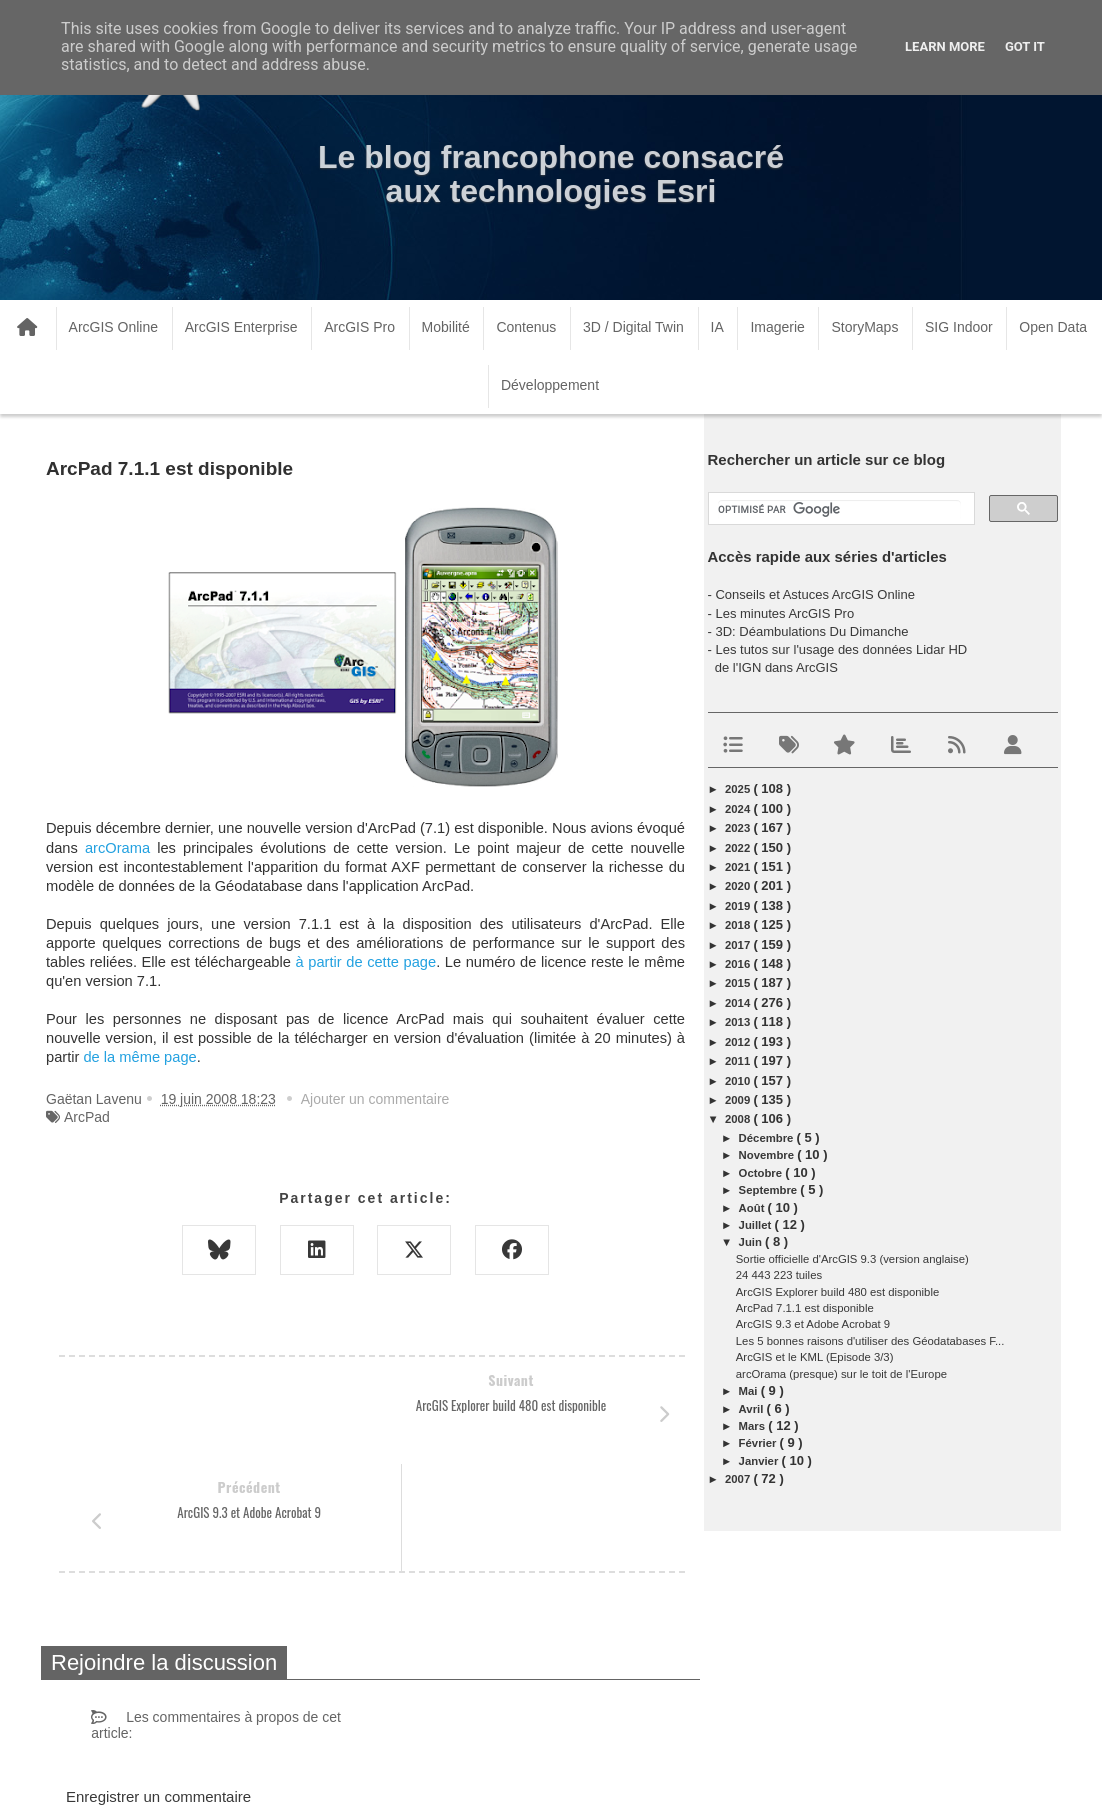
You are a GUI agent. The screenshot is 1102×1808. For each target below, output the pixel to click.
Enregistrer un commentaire (158, 1689)
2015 (739, 983)
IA (717, 327)
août (753, 1208)
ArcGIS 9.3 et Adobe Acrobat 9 (813, 1324)
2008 (739, 1119)
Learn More (945, 46)
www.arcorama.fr (275, 1766)
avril (753, 1409)
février (759, 1443)
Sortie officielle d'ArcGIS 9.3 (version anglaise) (852, 1259)
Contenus (526, 327)
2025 (739, 789)
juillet (757, 1225)
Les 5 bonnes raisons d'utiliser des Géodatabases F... (870, 1341)
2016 (739, 964)
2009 (739, 1100)
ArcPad (87, 1117)
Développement (550, 385)
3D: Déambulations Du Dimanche (811, 631)
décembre (768, 1138)
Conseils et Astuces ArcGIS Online (814, 594)
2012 (739, 1042)
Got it (1025, 46)
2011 (739, 1061)
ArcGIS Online (113, 327)
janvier (760, 1461)
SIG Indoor (959, 327)
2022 (739, 848)
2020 (739, 886)
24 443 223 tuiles (779, 1275)
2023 (739, 828)
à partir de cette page (366, 962)
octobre (762, 1173)
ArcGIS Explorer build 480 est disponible (837, 1292)
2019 (739, 906)
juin (752, 1242)
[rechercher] (839, 510)
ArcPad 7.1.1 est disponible (805, 1308)
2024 (739, 809)
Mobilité (446, 327)
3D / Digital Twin (633, 327)
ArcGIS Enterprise (241, 327)
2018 (739, 925)
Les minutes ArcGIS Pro (784, 613)
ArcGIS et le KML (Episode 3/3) (815, 1357)
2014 (739, 1003)
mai (750, 1391)
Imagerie (777, 327)
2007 (739, 1479)
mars (754, 1426)
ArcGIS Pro (359, 327)
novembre (768, 1155)
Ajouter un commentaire (375, 1099)
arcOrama (117, 848)
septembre (770, 1190)
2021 (739, 867)
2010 (739, 1081)
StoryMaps (864, 327)
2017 (739, 945)
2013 (739, 1022)
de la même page (139, 1057)
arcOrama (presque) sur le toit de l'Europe (841, 1374)
